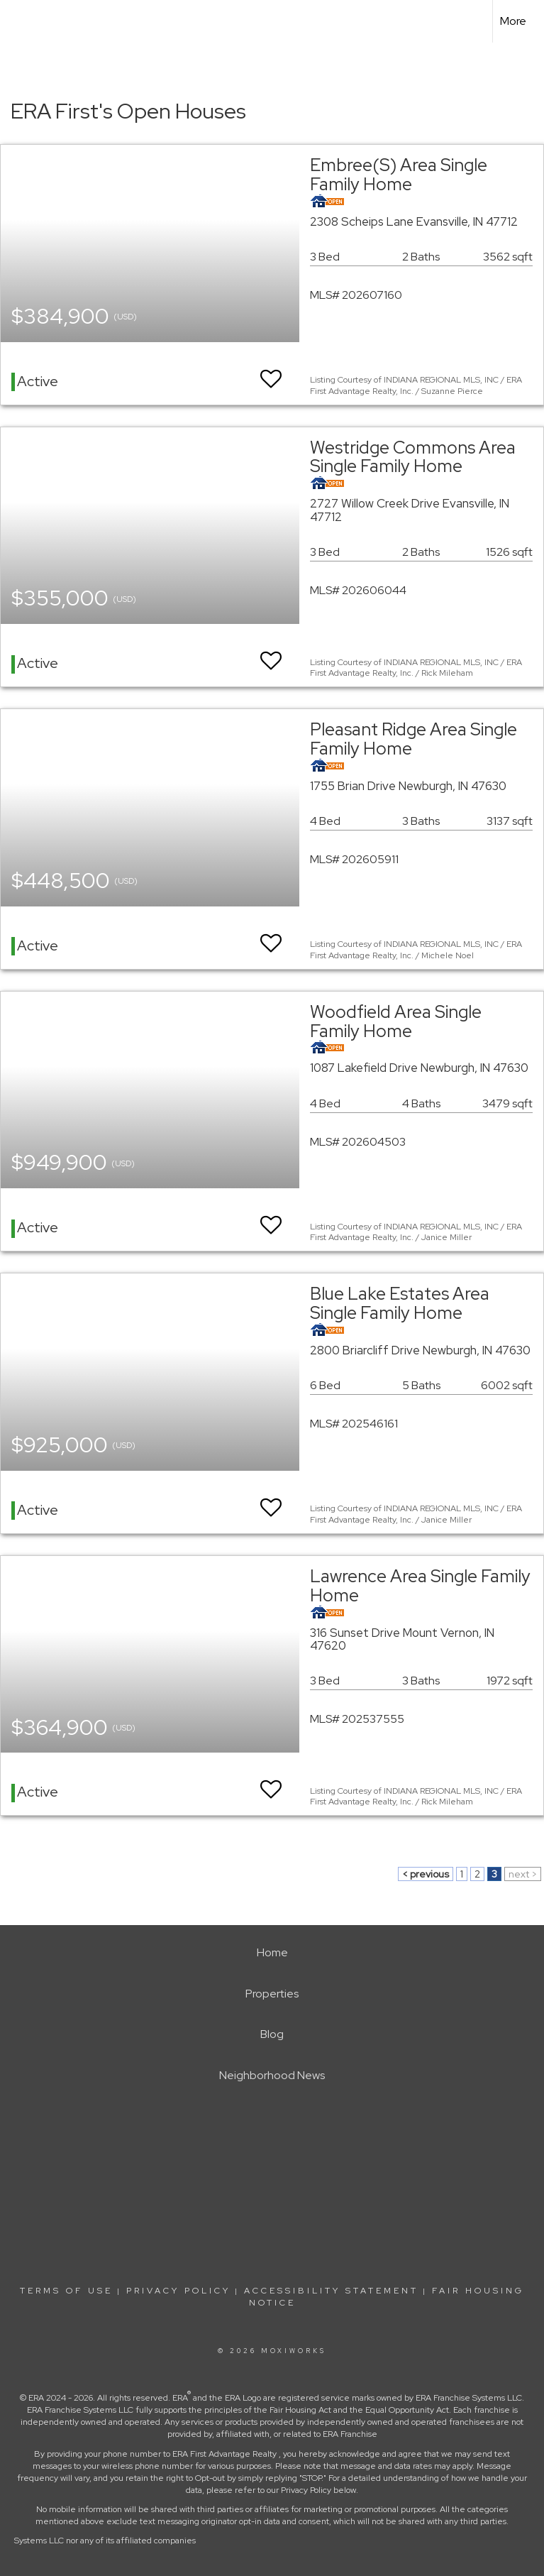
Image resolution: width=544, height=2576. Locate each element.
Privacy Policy (178, 2290)
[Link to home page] (18, 21)
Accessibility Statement (331, 2290)
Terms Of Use (66, 2290)
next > (523, 1874)
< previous (425, 1874)
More (513, 20)
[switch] (271, 372)
